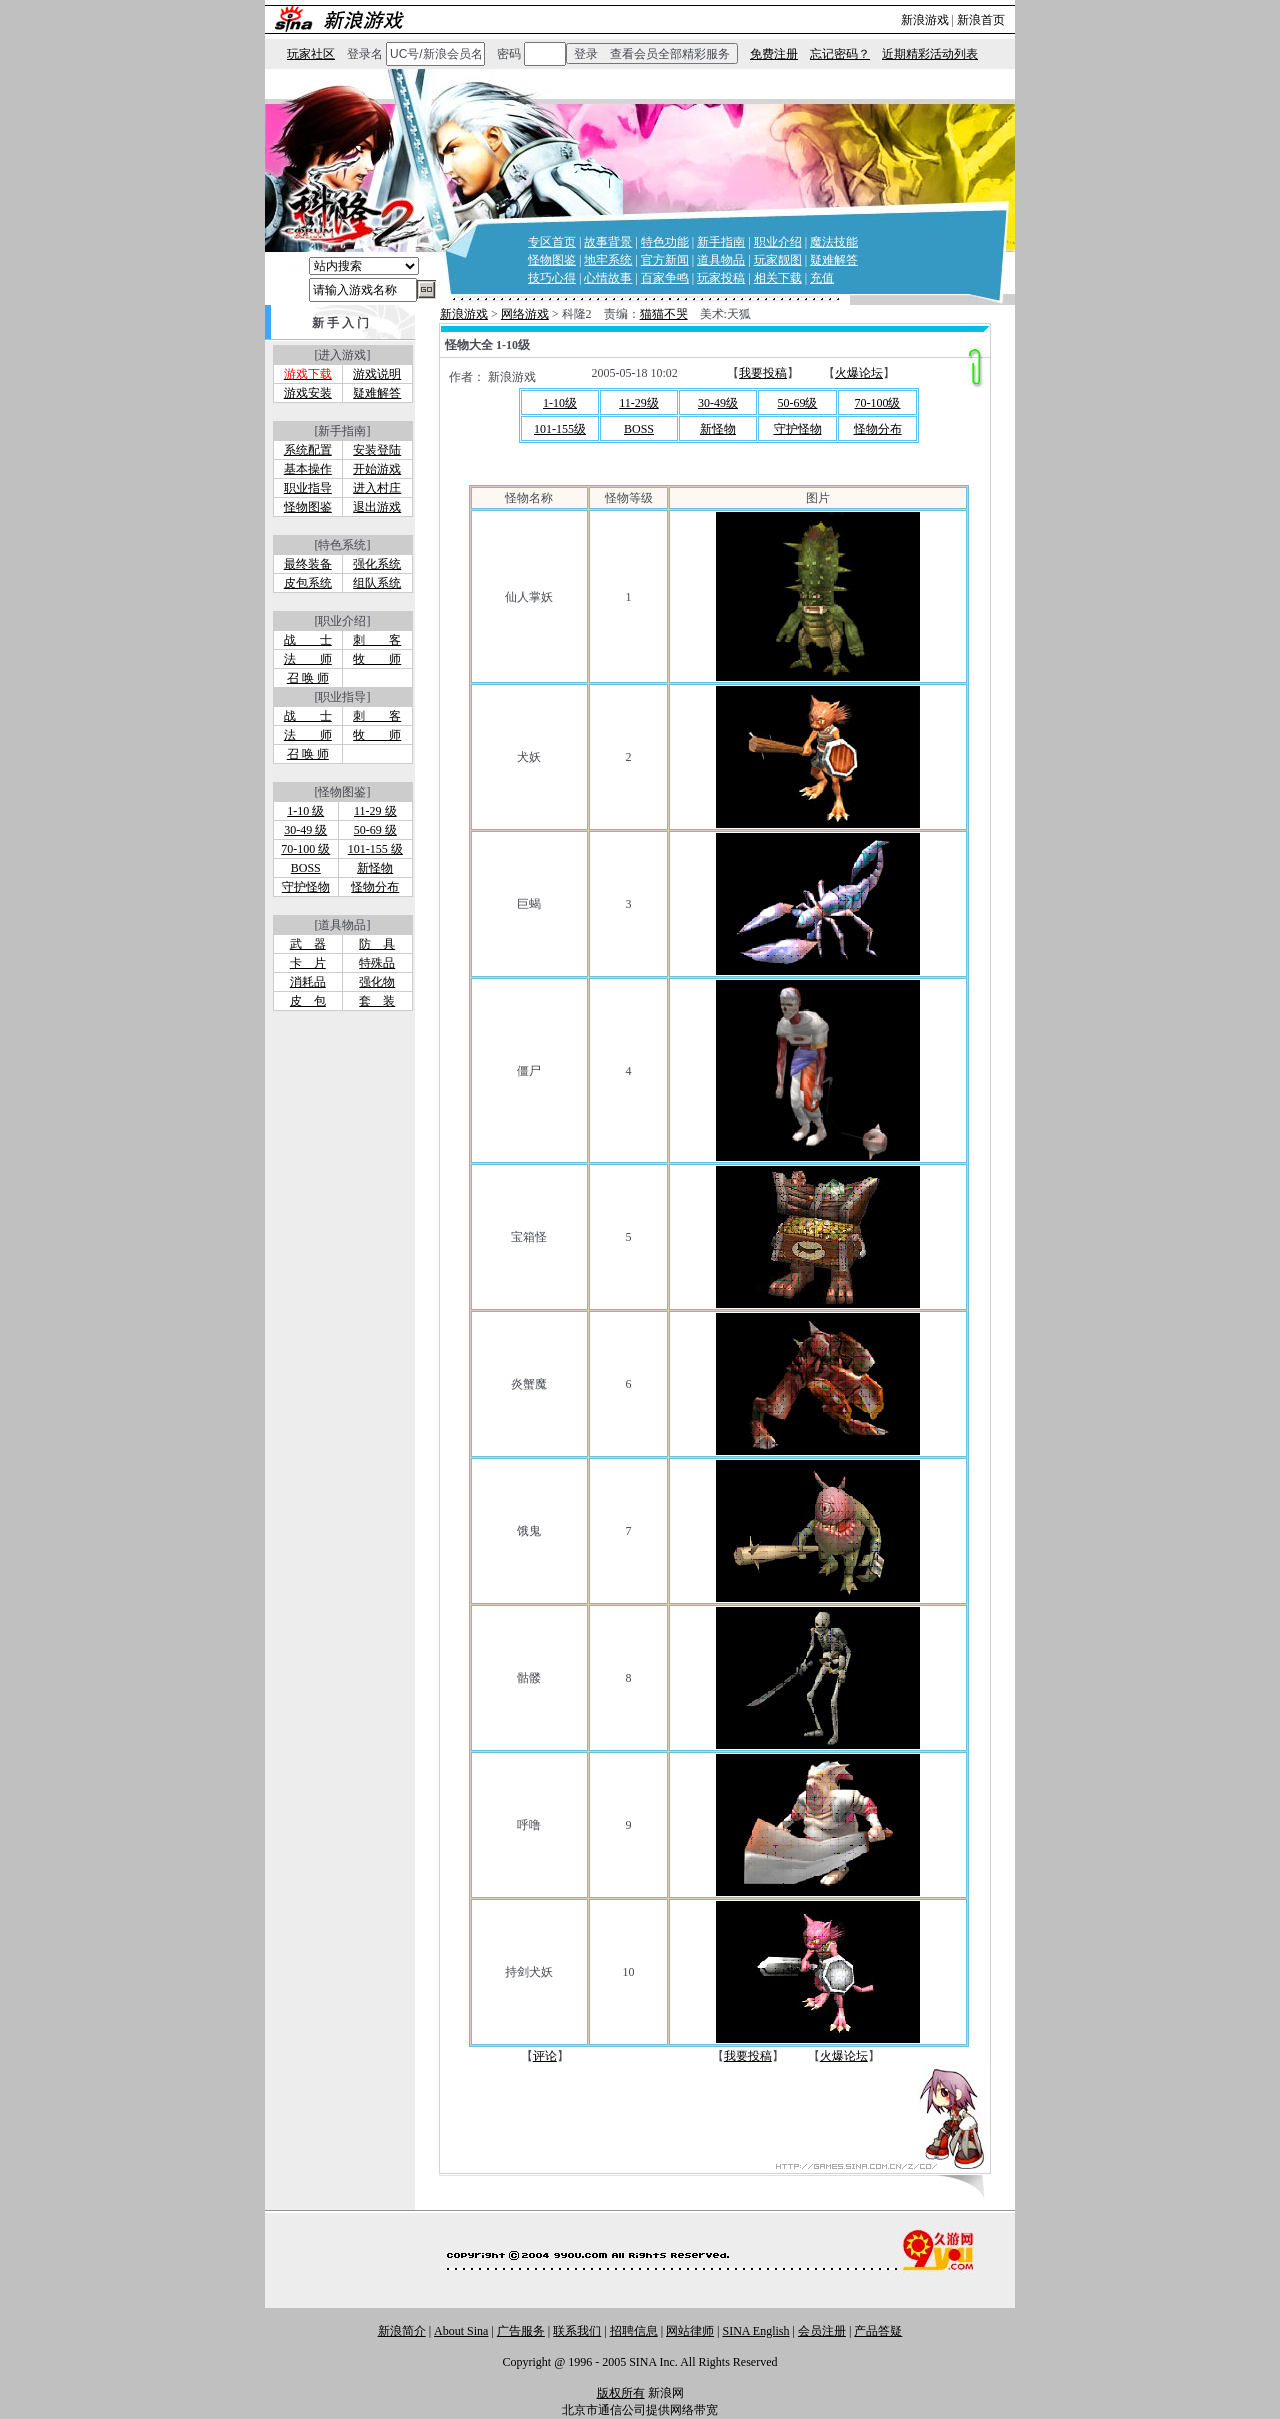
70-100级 (878, 403)
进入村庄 (377, 488)
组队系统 (377, 583)
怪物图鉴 (552, 260)
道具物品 (721, 260)
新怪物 (375, 868)
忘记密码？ (840, 54)
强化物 (377, 982)
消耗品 (308, 982)
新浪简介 (402, 2331)
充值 (822, 278)
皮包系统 (308, 583)
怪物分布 (375, 887)
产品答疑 (878, 2331)
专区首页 (552, 242)
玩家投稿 (721, 278)
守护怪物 (306, 887)
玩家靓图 (778, 260)
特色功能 (665, 242)
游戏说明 (377, 374)
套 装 (377, 1001)
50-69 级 (375, 830)
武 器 (308, 944)
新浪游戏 (925, 20)
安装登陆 (377, 450)
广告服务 (521, 2331)
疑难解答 (834, 260)
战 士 (308, 640)
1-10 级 (305, 811)
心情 (596, 278)
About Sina (461, 2331)
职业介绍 (778, 242)
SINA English (755, 2331)
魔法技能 (834, 242)
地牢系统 (608, 260)
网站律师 (690, 2331)
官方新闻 (665, 260)
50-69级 (798, 403)
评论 (545, 2056)
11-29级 (639, 403)
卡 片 (308, 963)
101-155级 (560, 429)
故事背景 (608, 242)
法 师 (308, 659)
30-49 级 (305, 830)
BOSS (306, 868)
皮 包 (308, 1001)
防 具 (377, 944)
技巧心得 (552, 278)
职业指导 (308, 488)
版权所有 (621, 2393)
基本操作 (308, 469)
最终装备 (308, 564)
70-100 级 (305, 849)
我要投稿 (763, 373)
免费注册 (774, 54)
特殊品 (377, 963)
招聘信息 (634, 2331)
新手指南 (721, 242)
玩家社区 (311, 54)
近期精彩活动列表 (930, 54)
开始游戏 (377, 469)
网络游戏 (525, 314)
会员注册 (822, 2331)
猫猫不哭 (664, 314)
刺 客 (377, 640)
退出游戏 (377, 507)
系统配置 (308, 450)
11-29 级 (375, 811)
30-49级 (718, 403)
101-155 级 (375, 849)
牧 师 (377, 659)
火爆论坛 (859, 373)
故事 (620, 278)
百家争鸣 (665, 278)
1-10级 (560, 403)
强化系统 (377, 564)
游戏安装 (308, 393)
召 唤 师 (308, 678)
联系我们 (577, 2331)
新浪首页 (981, 20)
